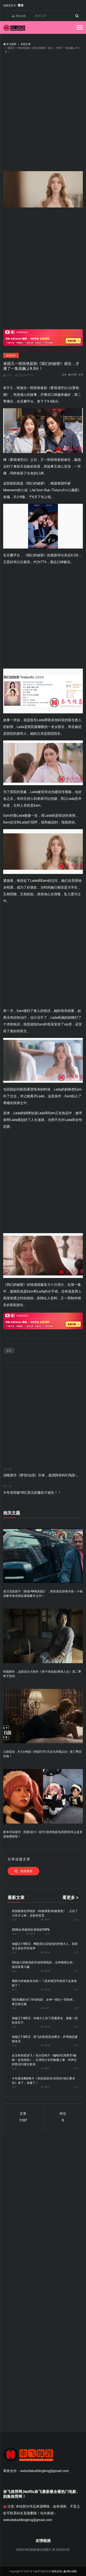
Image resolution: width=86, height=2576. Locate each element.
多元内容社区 (61, 2549)
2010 (30, 1933)
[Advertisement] (43, 99)
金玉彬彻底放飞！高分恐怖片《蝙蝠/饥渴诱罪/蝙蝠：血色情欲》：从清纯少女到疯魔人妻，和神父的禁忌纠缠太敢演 (44, 2060)
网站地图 (18, 16)
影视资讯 (11, 355)
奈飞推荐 (9, 44)
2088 (45, 2045)
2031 (45, 2068)
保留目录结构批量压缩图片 (34, 2549)
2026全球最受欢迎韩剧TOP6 (31, 1929)
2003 (45, 1919)
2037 (45, 2008)
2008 (45, 1971)
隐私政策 (57, 2571)
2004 (45, 1952)
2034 (45, 2026)
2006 (45, 1989)
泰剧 (9, 1350)
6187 (72, 374)
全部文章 (25, 44)
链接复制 (23, 1871)
